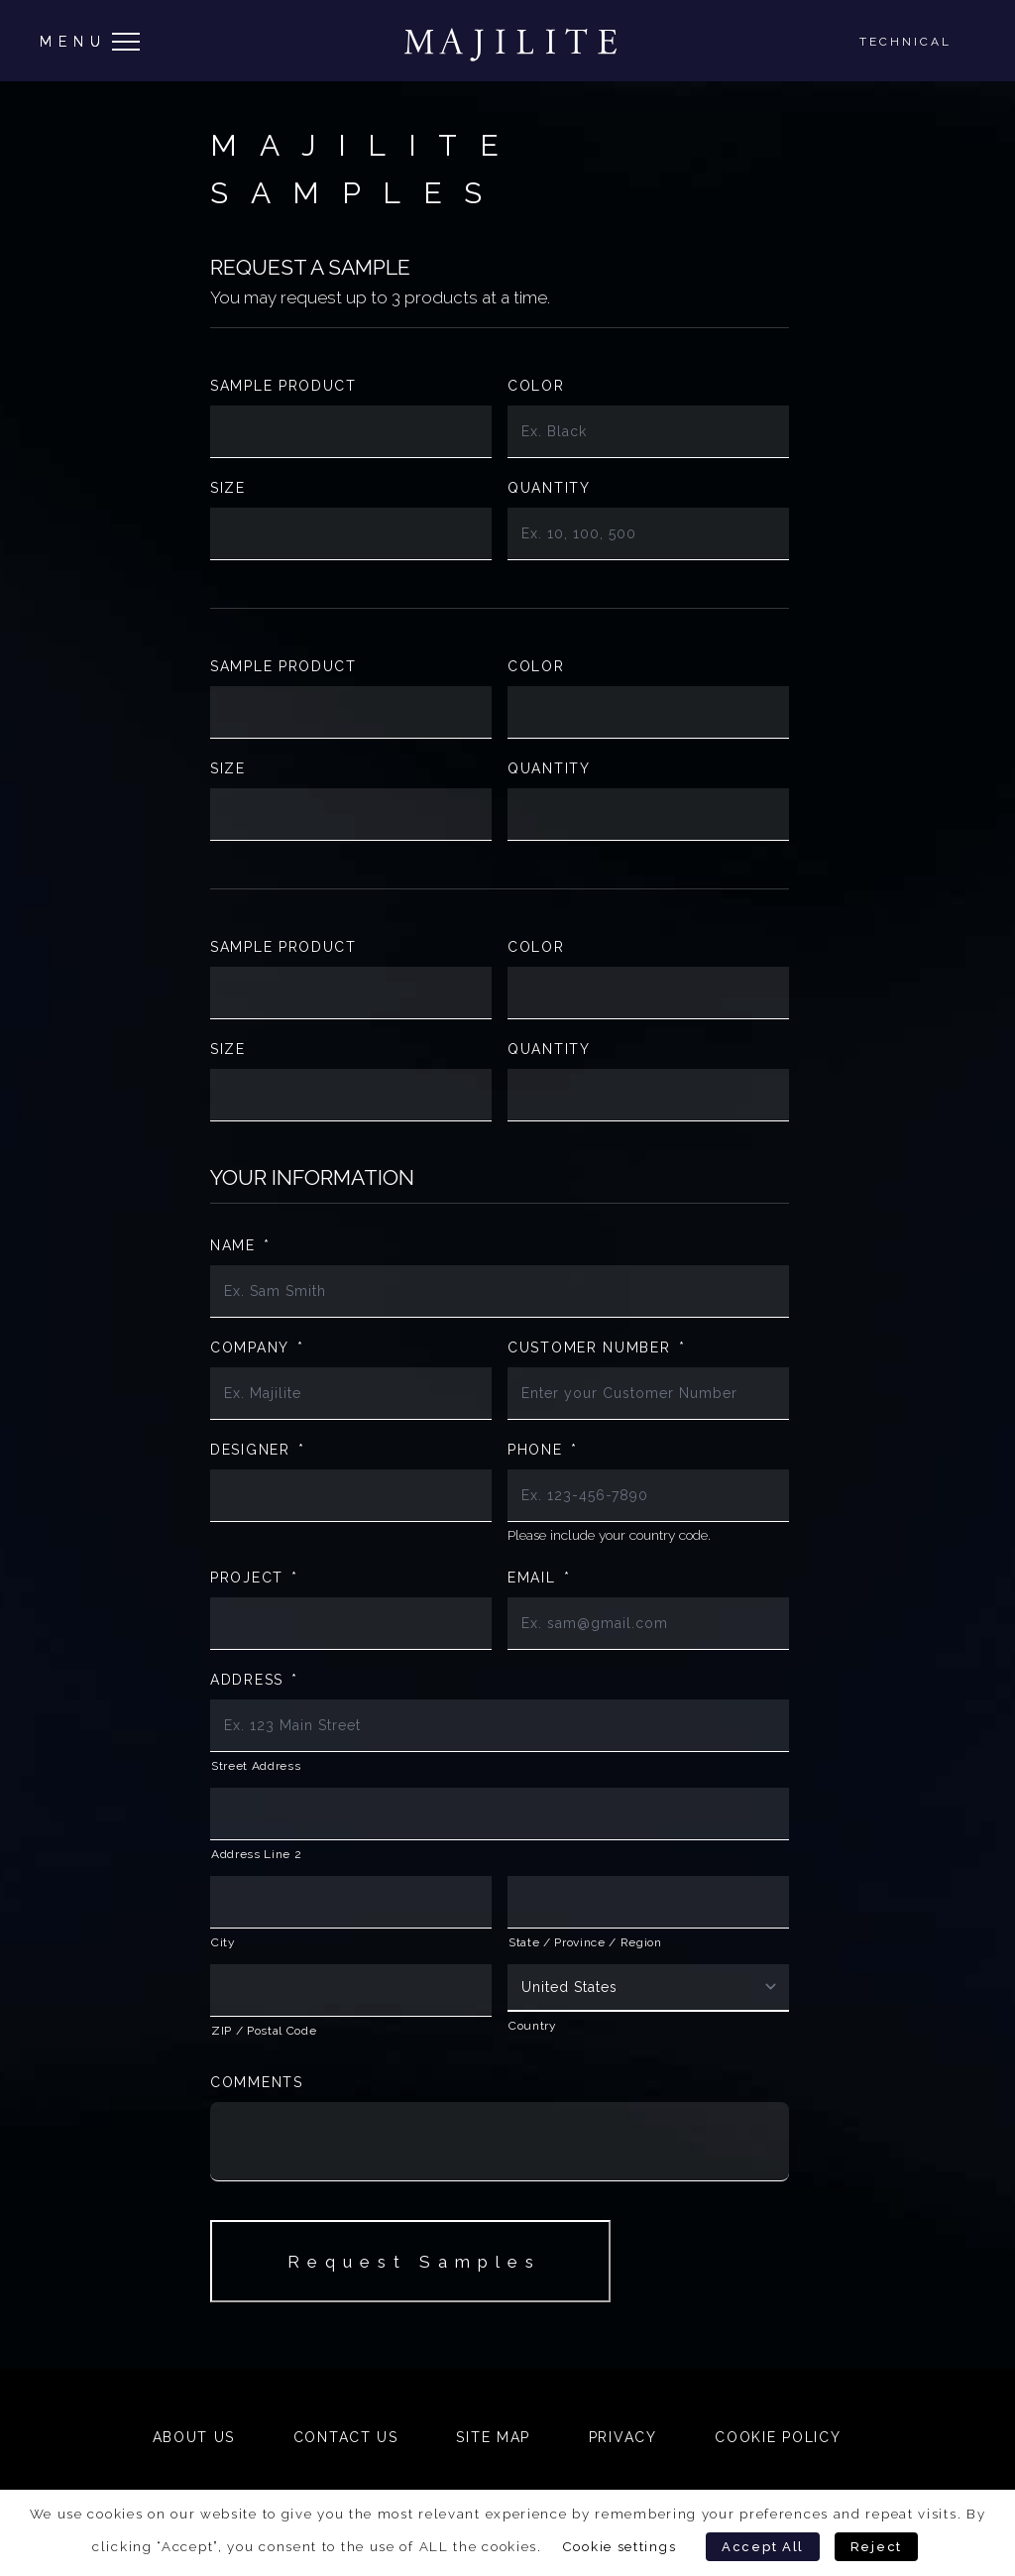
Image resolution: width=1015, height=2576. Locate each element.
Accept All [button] (763, 2546)
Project (254, 1577)
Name (240, 1245)
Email (539, 1577)
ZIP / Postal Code (263, 2031)
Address (254, 1680)
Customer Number (596, 1347)
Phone (542, 1450)
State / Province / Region (585, 1942)
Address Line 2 (256, 1854)
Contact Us (345, 2437)
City (223, 1942)
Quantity (549, 488)
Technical (905, 42)
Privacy (623, 2437)
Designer (257, 1450)
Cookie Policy (778, 2437)
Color (536, 386)
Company (257, 1347)
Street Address (255, 1766)
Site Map (493, 2437)
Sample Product (283, 386)
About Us (194, 2437)
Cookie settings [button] (619, 2546)
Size (228, 488)
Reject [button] (876, 2546)
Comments (256, 2082)
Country (532, 2026)
